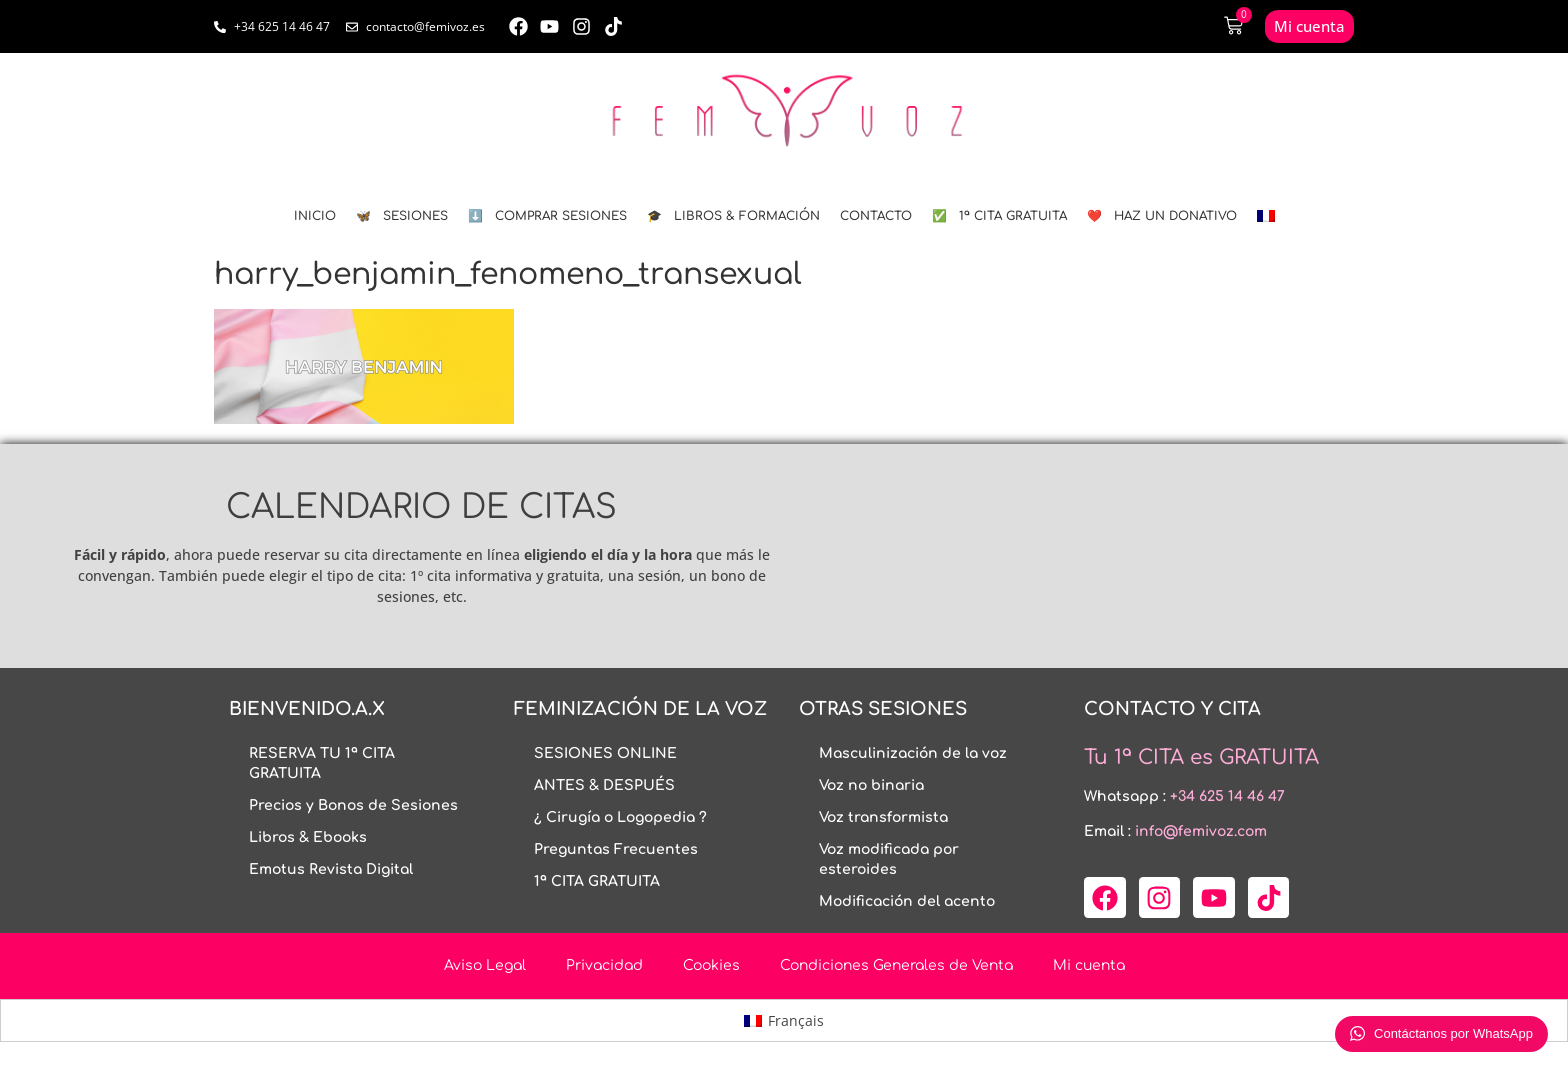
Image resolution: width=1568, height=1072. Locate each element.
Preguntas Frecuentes (616, 849)
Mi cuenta (1089, 965)
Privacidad (604, 965)
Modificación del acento (907, 901)
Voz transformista (883, 817)
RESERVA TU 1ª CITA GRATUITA (322, 763)
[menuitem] (1266, 216)
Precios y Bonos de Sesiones (353, 805)
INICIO (315, 216)
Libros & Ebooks (308, 837)
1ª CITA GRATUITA (597, 881)
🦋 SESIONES (402, 216)
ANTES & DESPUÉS (604, 785)
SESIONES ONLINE (605, 753)
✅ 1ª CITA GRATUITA (999, 216)
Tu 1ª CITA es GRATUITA (1201, 757)
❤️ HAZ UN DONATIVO (1162, 216)
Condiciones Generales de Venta (896, 965)
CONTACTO (876, 216)
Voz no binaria (871, 785)
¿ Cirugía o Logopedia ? (620, 817)
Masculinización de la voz (913, 753)
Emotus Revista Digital (331, 869)
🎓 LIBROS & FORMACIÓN (733, 216)
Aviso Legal (485, 965)
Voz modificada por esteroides (889, 859)
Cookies (711, 965)
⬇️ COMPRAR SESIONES (547, 216)
